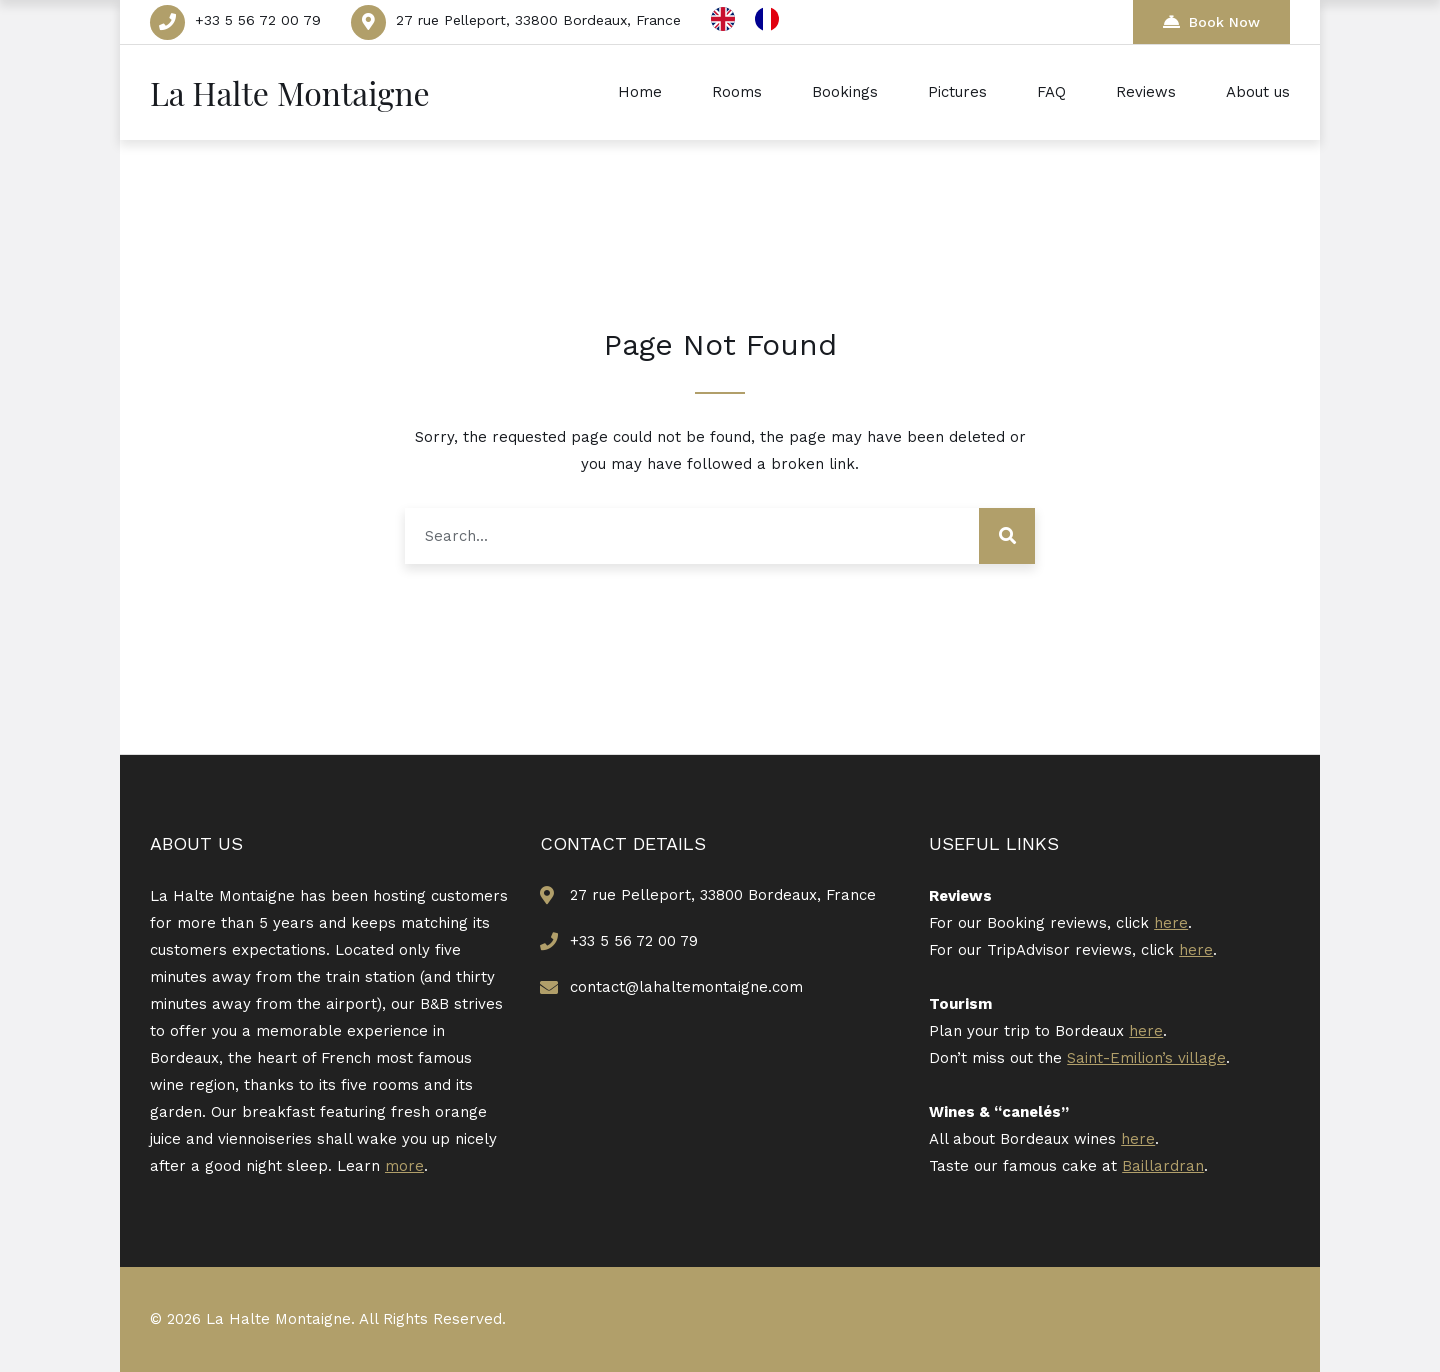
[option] (772, 19)
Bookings (845, 92)
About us (1258, 92)
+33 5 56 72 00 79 (258, 20)
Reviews (1146, 92)
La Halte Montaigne (290, 92)
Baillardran (1163, 1166)
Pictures (957, 92)
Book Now (1211, 21)
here (1171, 923)
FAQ (1051, 92)
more (404, 1166)
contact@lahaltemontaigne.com (686, 987)
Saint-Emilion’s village (1146, 1058)
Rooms (737, 92)
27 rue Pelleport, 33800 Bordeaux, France (538, 20)
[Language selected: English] (755, 19)
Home (640, 92)
